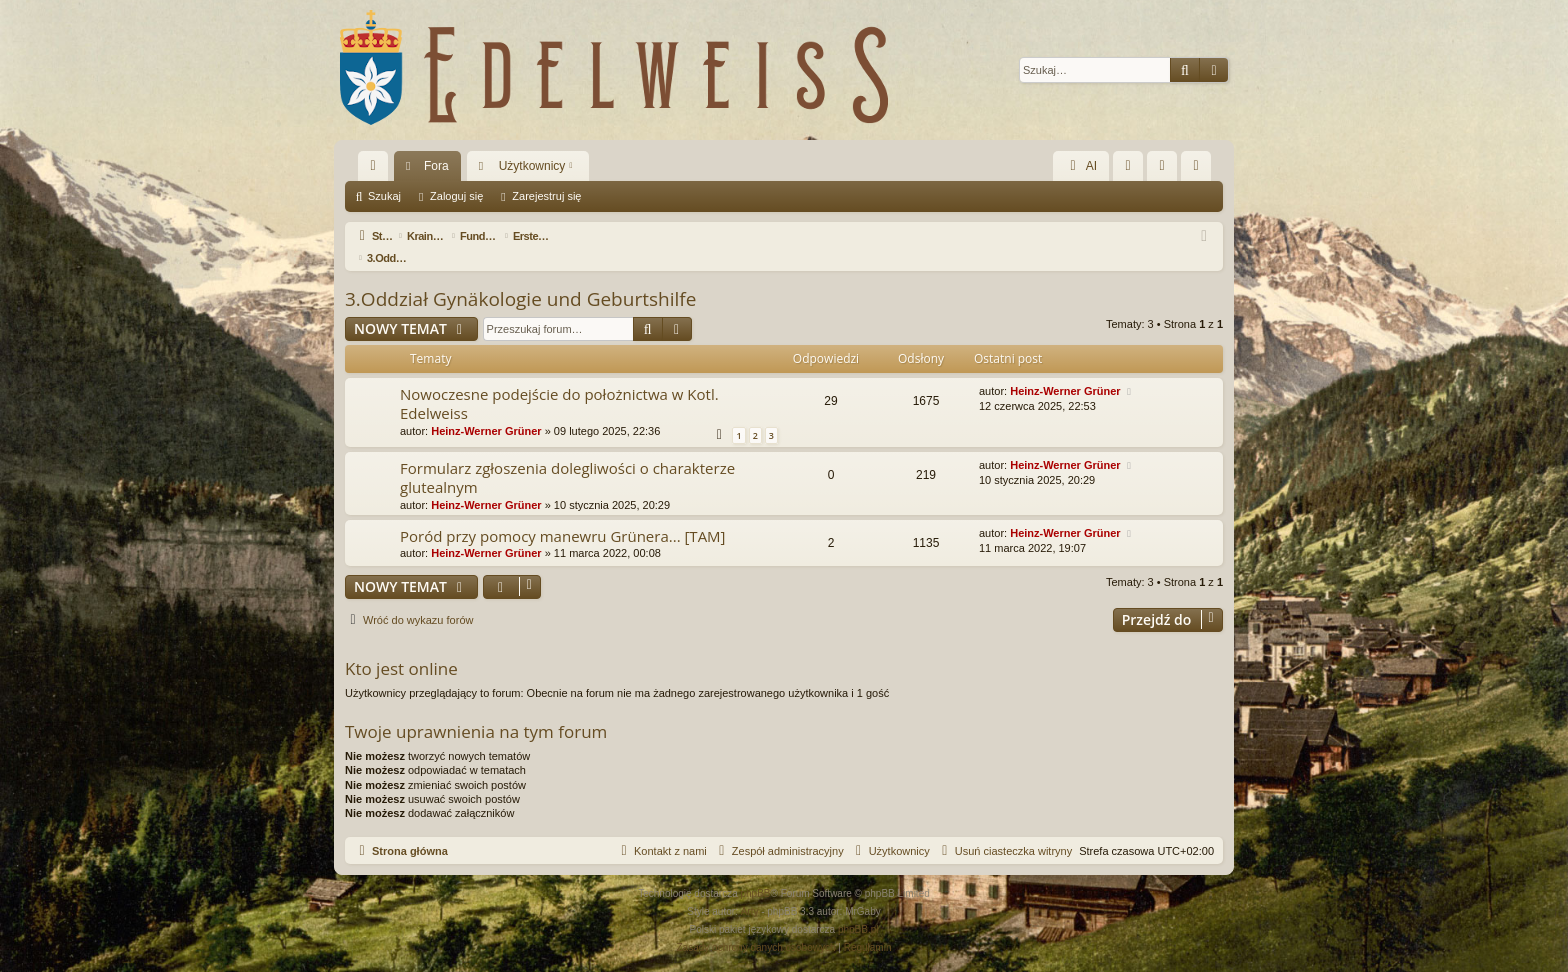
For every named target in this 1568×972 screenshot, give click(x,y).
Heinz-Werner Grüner (486, 409)
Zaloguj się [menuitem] (1166, 170)
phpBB (756, 871)
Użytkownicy (532, 166)
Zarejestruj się (546, 196)
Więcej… (377, 170)
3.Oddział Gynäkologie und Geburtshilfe (520, 277)
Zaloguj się (456, 196)
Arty (750, 889)
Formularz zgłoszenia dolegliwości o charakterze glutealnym (567, 455)
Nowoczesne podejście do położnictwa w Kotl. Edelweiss (559, 381)
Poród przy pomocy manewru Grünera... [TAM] (563, 514)
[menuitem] (1128, 166)
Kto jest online (401, 646)
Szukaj (384, 196)
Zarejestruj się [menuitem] (1200, 170)
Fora (436, 166)
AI (1081, 166)
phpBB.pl (858, 907)
